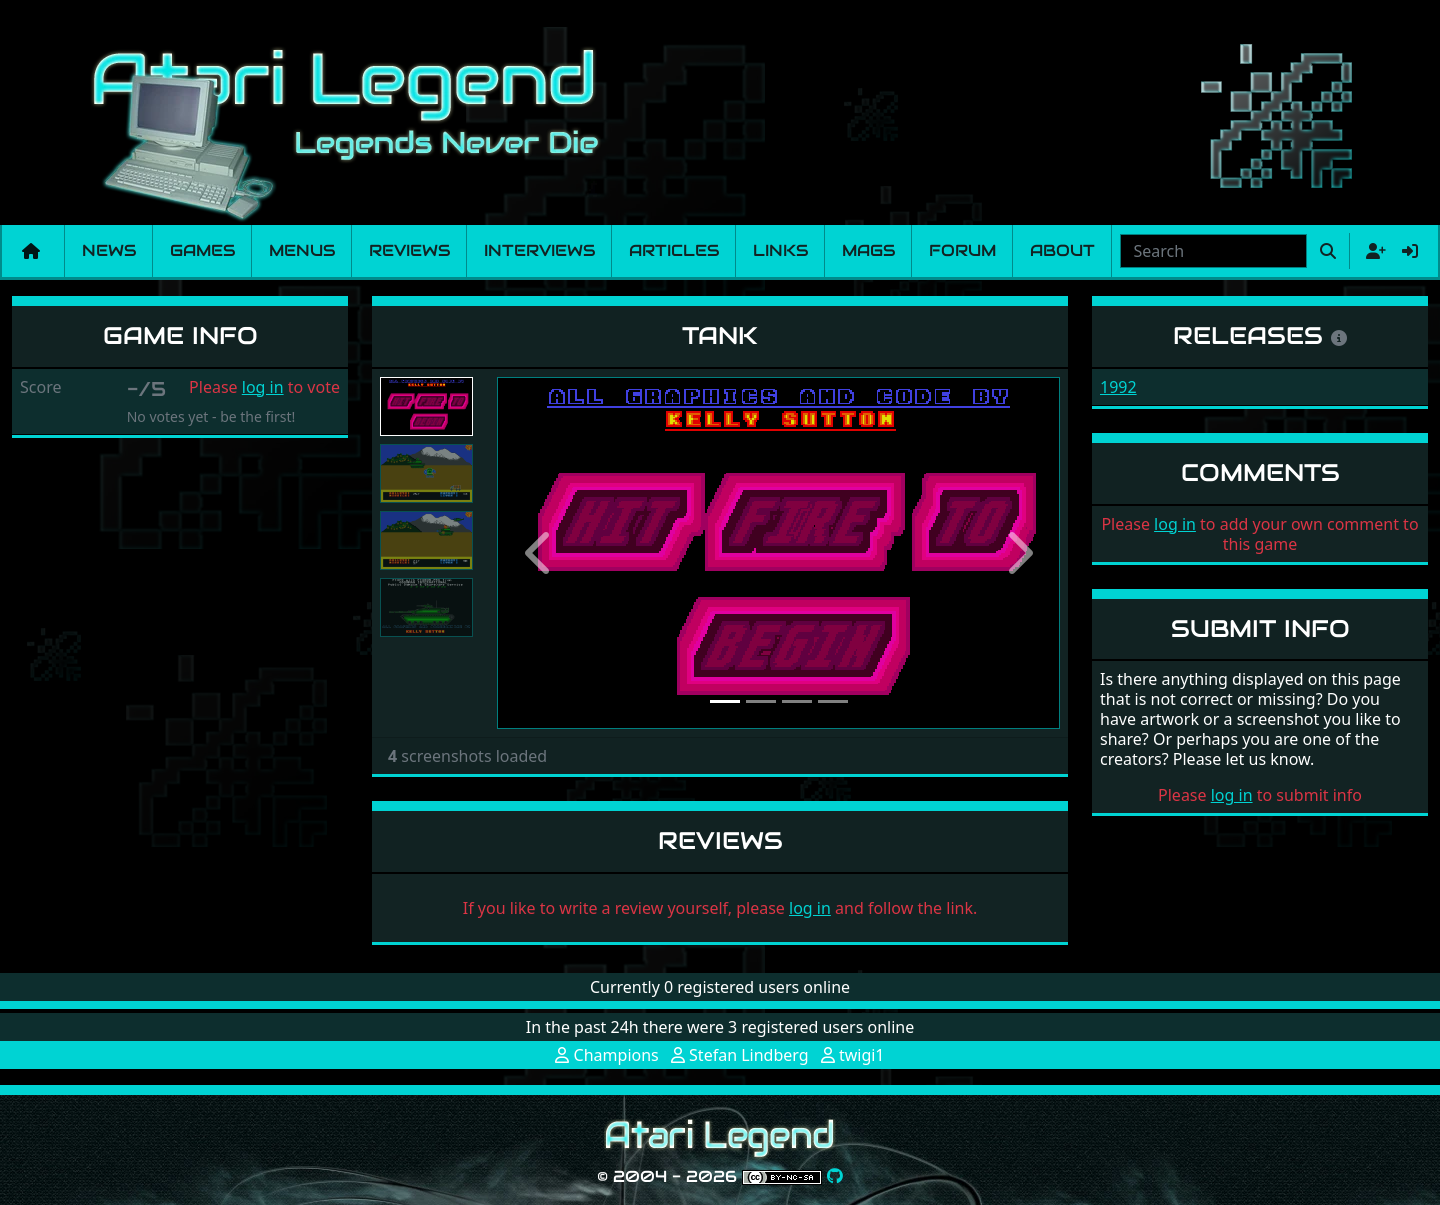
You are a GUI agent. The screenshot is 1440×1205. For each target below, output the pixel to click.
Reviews (409, 250)
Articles (674, 250)
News (109, 250)
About (1062, 250)
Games (202, 250)
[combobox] (1213, 251)
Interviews (539, 250)
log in (263, 387)
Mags (868, 250)
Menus (302, 250)
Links (780, 250)
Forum (962, 250)
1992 (1118, 387)
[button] (539, 553)
